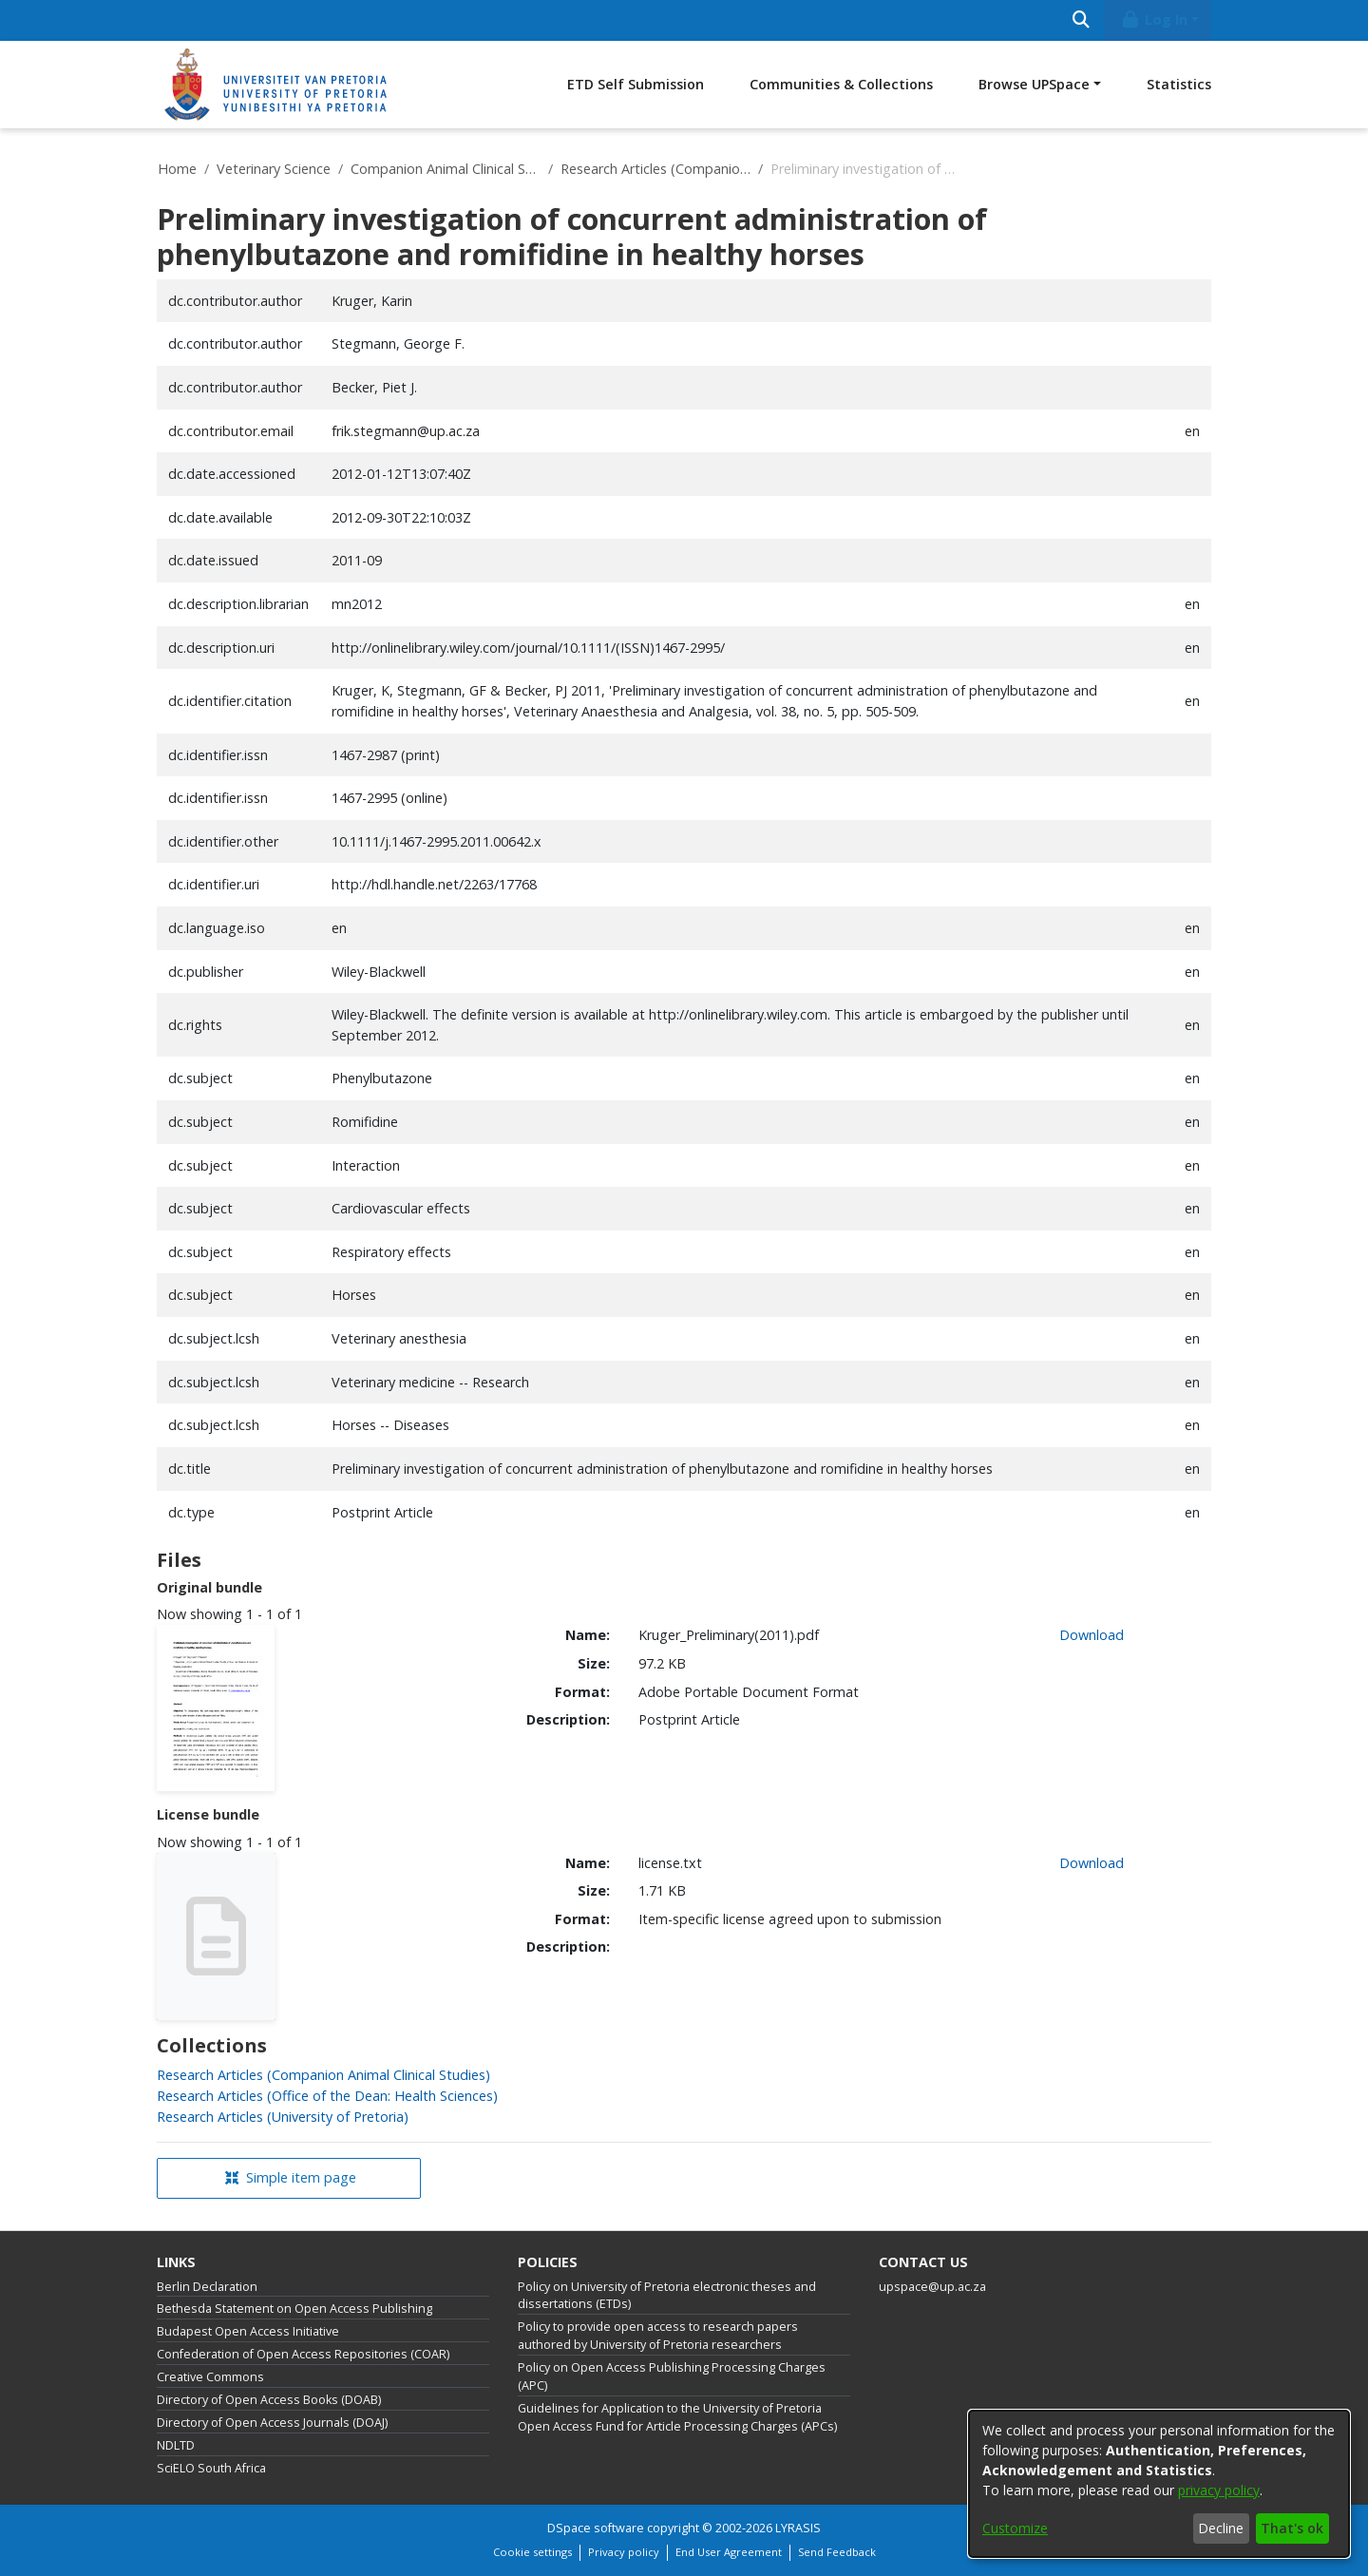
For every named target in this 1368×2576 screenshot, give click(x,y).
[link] (323, 2075)
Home (177, 169)
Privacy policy (623, 2552)
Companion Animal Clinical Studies (446, 169)
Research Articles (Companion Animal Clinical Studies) (655, 169)
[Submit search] (1080, 20)
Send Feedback (837, 2552)
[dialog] (1159, 2484)
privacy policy (1219, 2490)
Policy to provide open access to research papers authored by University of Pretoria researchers (658, 2335)
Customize (1015, 2528)
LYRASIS (798, 2528)
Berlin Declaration (207, 2287)
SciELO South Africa (211, 2468)
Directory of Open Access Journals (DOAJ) (272, 2422)
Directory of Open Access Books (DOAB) (269, 2400)
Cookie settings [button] (532, 2552)
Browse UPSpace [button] (1034, 84)
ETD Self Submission (635, 84)
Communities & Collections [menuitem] (841, 84)
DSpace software (595, 2528)
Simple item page (290, 2177)
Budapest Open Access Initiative (248, 2331)
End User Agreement (728, 2552)
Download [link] (1091, 1635)
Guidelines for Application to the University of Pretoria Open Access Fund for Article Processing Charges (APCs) (677, 2417)
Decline (1221, 2528)
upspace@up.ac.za (932, 2287)
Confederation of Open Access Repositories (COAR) (303, 2354)
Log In (1154, 19)
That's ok (1292, 2528)
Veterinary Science (274, 169)
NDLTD (176, 2445)
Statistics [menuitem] (1179, 84)
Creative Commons (210, 2377)
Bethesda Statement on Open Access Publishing (294, 2308)
